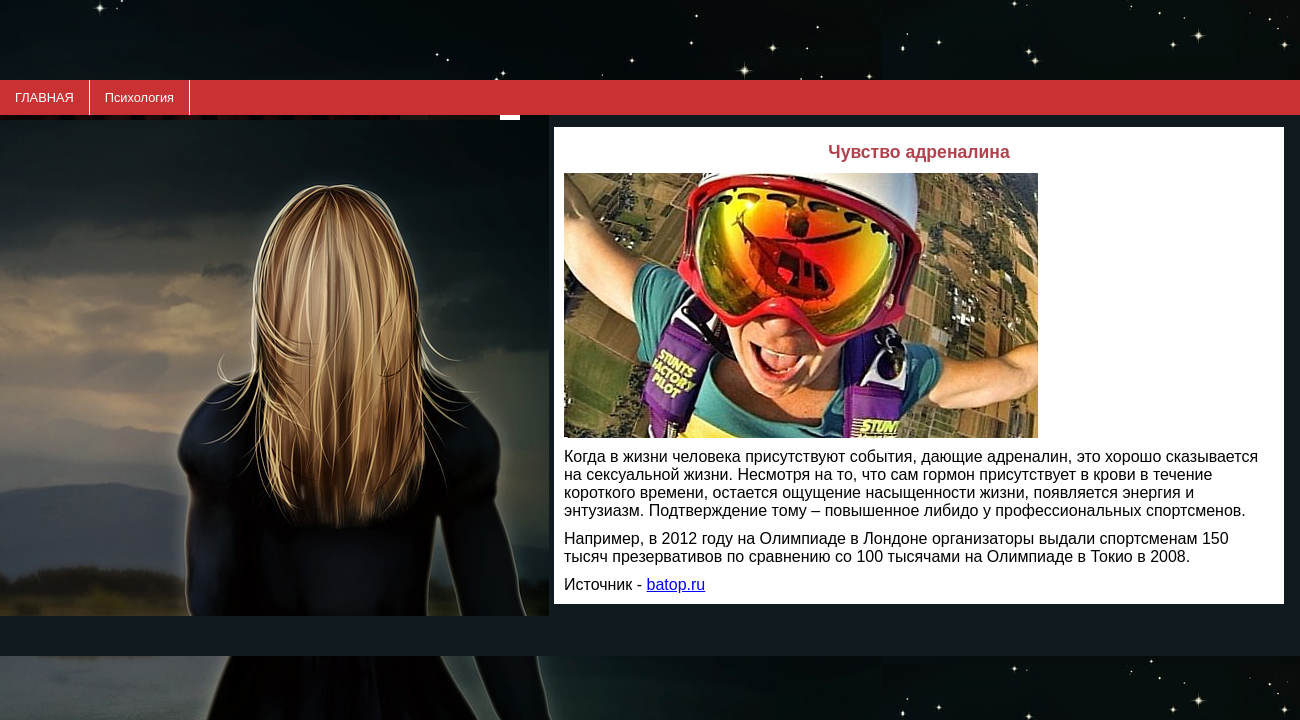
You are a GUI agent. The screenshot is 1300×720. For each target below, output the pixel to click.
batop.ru (676, 584)
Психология (139, 97)
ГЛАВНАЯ (44, 97)
